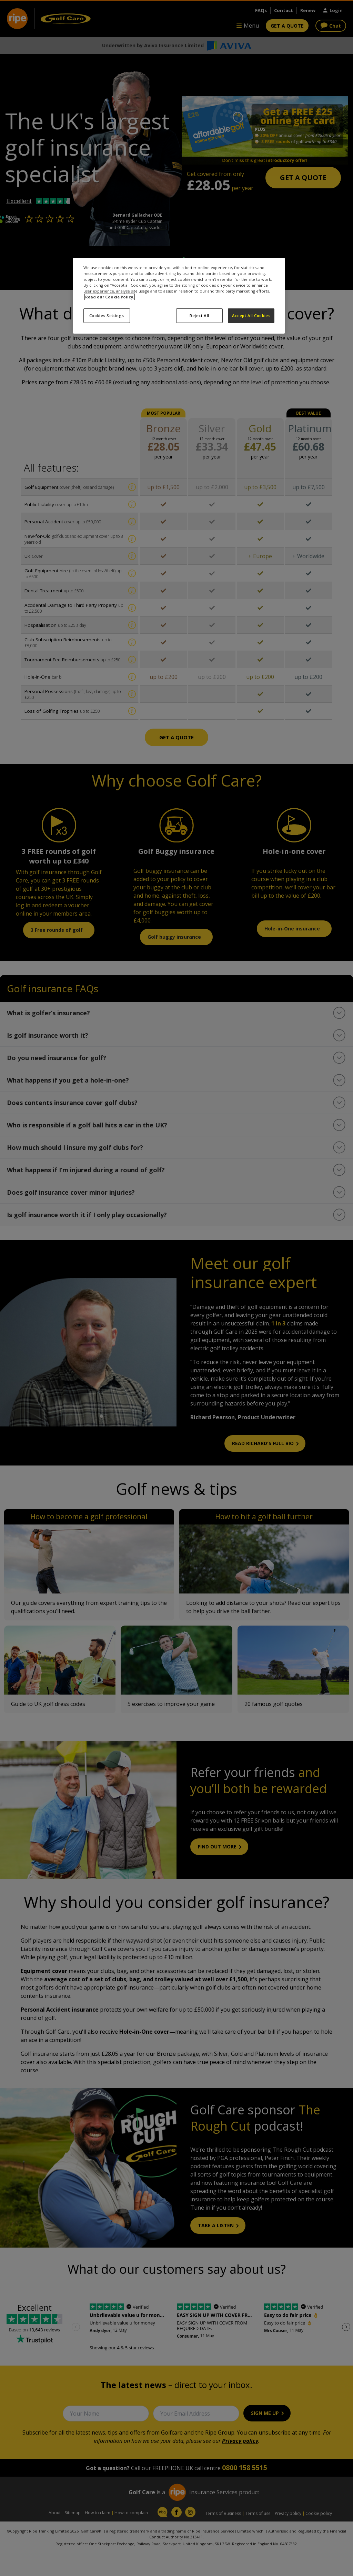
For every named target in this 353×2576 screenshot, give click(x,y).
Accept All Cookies (251, 315)
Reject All (199, 315)
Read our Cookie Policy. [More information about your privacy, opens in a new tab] (109, 296)
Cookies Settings (106, 315)
